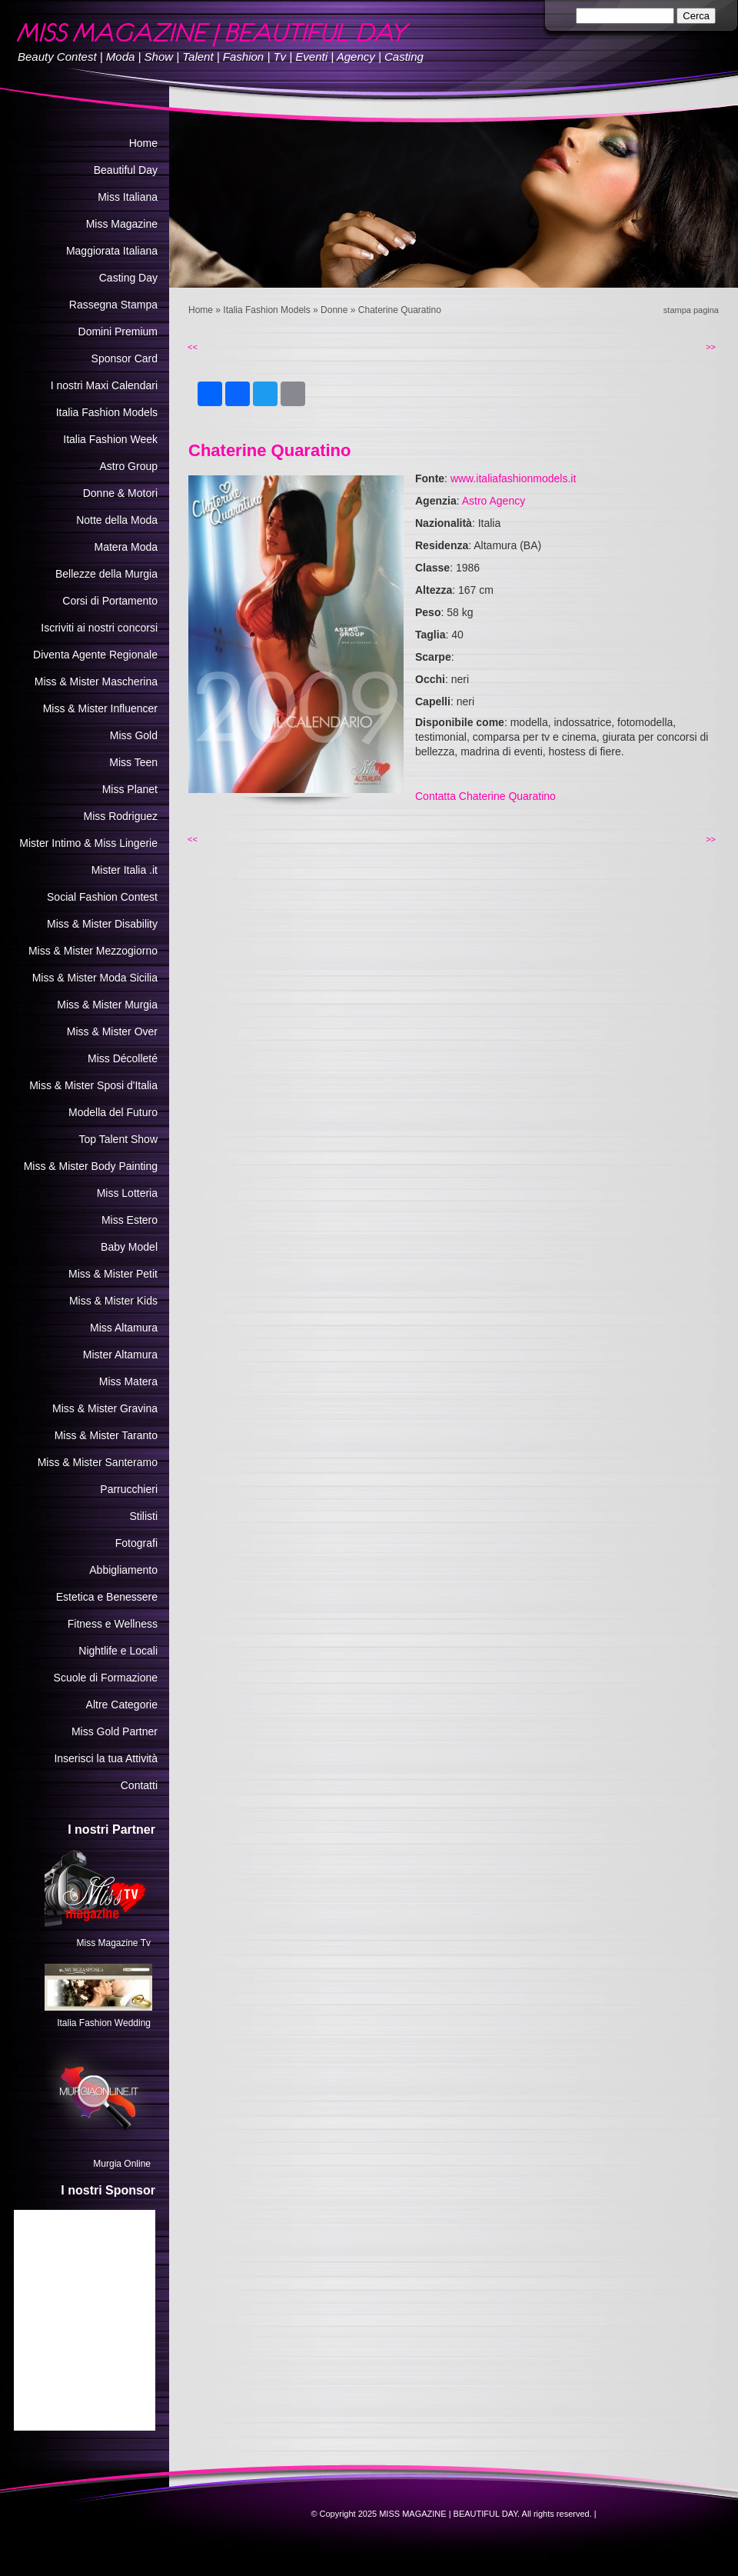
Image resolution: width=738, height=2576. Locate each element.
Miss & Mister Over (112, 1031)
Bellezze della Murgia (106, 574)
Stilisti (143, 1516)
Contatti (139, 1785)
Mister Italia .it (124, 870)
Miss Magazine (122, 224)
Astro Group (129, 466)
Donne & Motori (120, 493)
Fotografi (136, 1543)
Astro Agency (494, 501)
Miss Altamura (124, 1327)
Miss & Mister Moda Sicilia (95, 977)
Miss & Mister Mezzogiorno (93, 951)
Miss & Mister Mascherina (96, 681)
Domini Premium (118, 331)
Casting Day (128, 278)
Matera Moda (126, 547)
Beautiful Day (126, 170)
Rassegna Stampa (113, 304)
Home (200, 310)
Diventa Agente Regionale (95, 654)
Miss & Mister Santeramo (98, 1462)
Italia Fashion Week (110, 439)
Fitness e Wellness (113, 1624)
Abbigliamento (123, 1570)
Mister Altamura (120, 1354)
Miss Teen (133, 762)
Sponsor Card (124, 358)
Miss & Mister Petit (113, 1274)
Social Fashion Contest (102, 897)
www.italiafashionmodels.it (513, 478)
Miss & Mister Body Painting (91, 1166)
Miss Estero (129, 1220)
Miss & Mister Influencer (100, 708)
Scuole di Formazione (106, 1677)
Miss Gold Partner (114, 1731)
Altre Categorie (122, 1704)
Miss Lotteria (127, 1193)
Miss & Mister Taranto (106, 1435)
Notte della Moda (117, 520)
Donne (334, 310)
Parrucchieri (129, 1489)
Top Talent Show (118, 1139)
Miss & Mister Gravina (105, 1408)
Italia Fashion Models (266, 310)
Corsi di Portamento (110, 601)
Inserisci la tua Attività (106, 1758)
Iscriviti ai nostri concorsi (99, 628)
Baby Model (129, 1247)
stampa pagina (691, 310)
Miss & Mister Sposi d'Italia (93, 1085)
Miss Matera (128, 1381)
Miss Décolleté (123, 1058)
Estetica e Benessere (107, 1597)
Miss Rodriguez (121, 816)
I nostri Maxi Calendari (104, 385)
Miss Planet (130, 789)
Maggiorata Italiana (112, 251)
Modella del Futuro (113, 1112)
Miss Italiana (128, 197)
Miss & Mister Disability (102, 924)
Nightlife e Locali (118, 1651)
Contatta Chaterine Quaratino (485, 796)
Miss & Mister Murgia (107, 1004)
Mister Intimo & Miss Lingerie (88, 843)
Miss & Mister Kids (113, 1301)
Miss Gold (134, 735)
